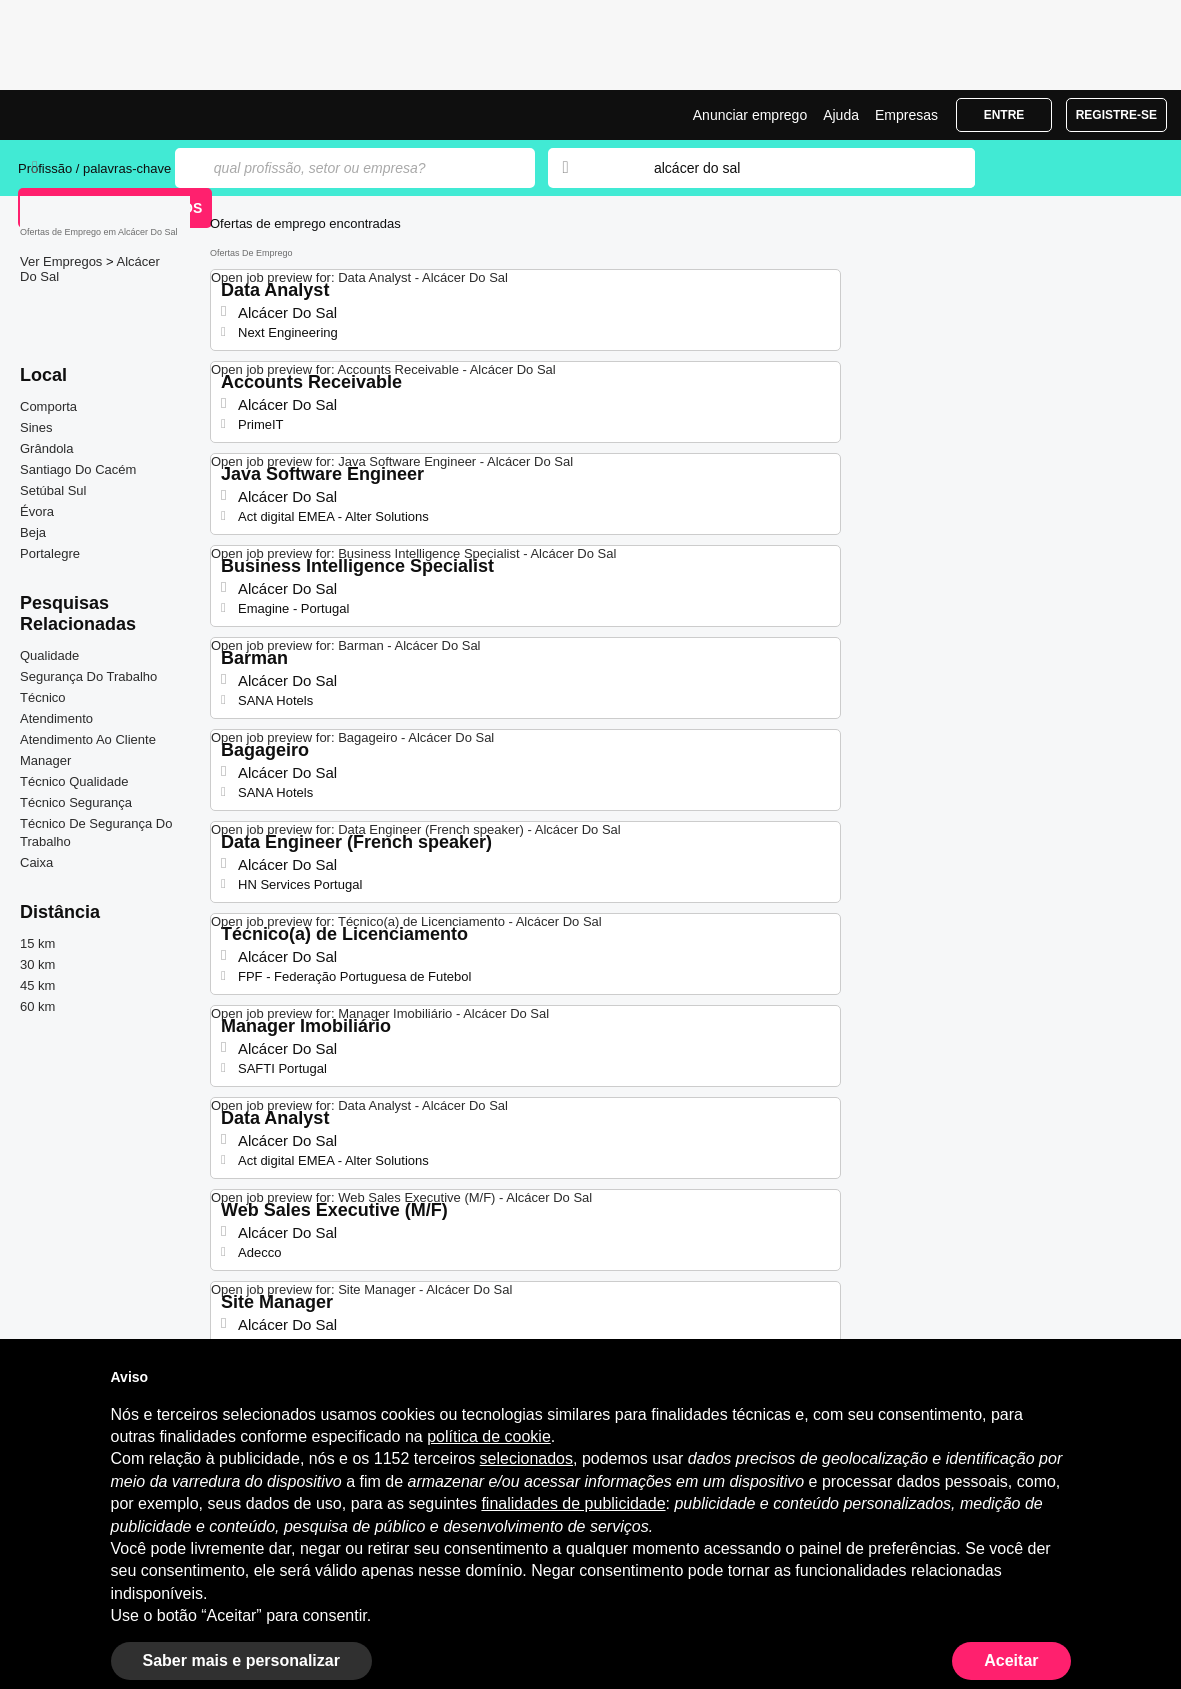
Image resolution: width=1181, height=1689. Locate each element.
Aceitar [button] (1011, 1660)
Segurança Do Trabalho (88, 676)
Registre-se (1116, 115)
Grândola (46, 448)
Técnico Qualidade (74, 781)
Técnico (43, 697)
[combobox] (795, 168)
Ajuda (841, 115)
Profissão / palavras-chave (94, 168)
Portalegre (50, 553)
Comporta (48, 406)
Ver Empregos (63, 261)
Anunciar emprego (750, 115)
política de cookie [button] (489, 1436)
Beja (33, 532)
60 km (37, 1006)
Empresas (906, 115)
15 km (37, 943)
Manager (45, 760)
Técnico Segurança (76, 802)
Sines (36, 427)
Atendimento (56, 718)
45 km (37, 985)
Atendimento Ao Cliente (88, 739)
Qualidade (49, 655)
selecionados (526, 1458)
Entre (1004, 115)
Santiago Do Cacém (78, 469)
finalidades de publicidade (573, 1503)
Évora (37, 511)
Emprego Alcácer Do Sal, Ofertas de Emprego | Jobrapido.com (93, 115)
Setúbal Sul (53, 490)
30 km (37, 964)
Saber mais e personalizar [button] (241, 1660)
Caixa (36, 862)
